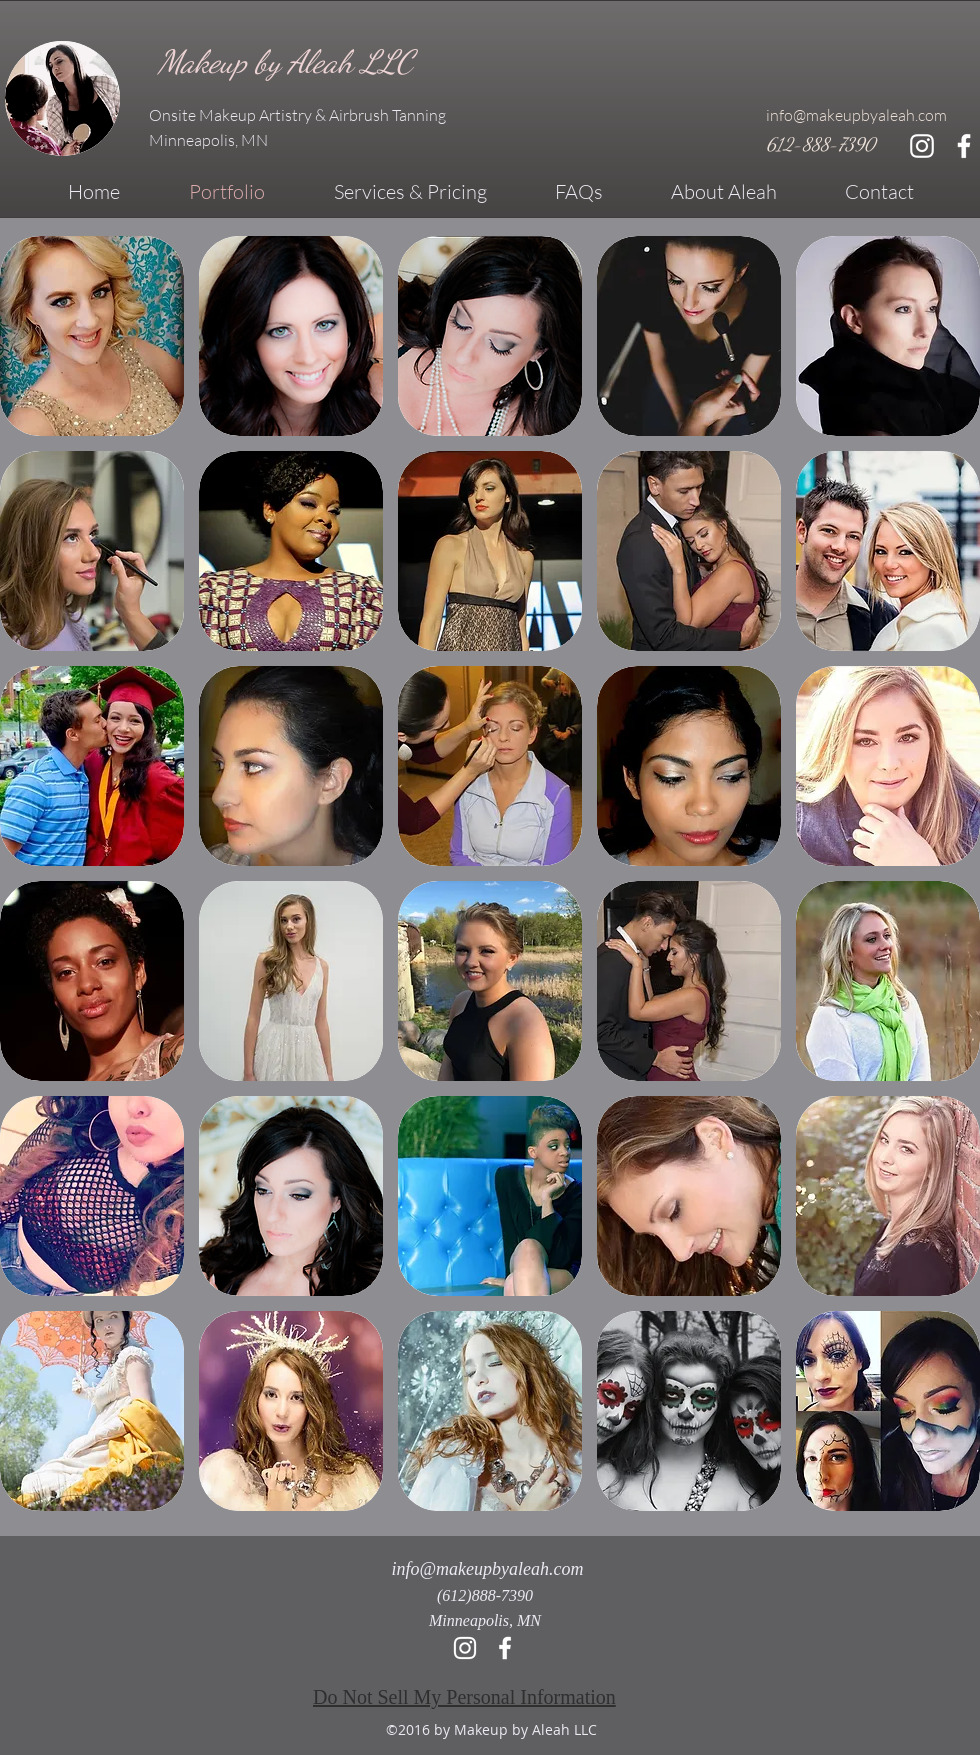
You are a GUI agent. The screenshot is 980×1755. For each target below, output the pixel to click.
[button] (92, 336)
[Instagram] (465, 1648)
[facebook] (964, 146)
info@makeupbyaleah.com (856, 115)
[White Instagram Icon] (922, 146)
